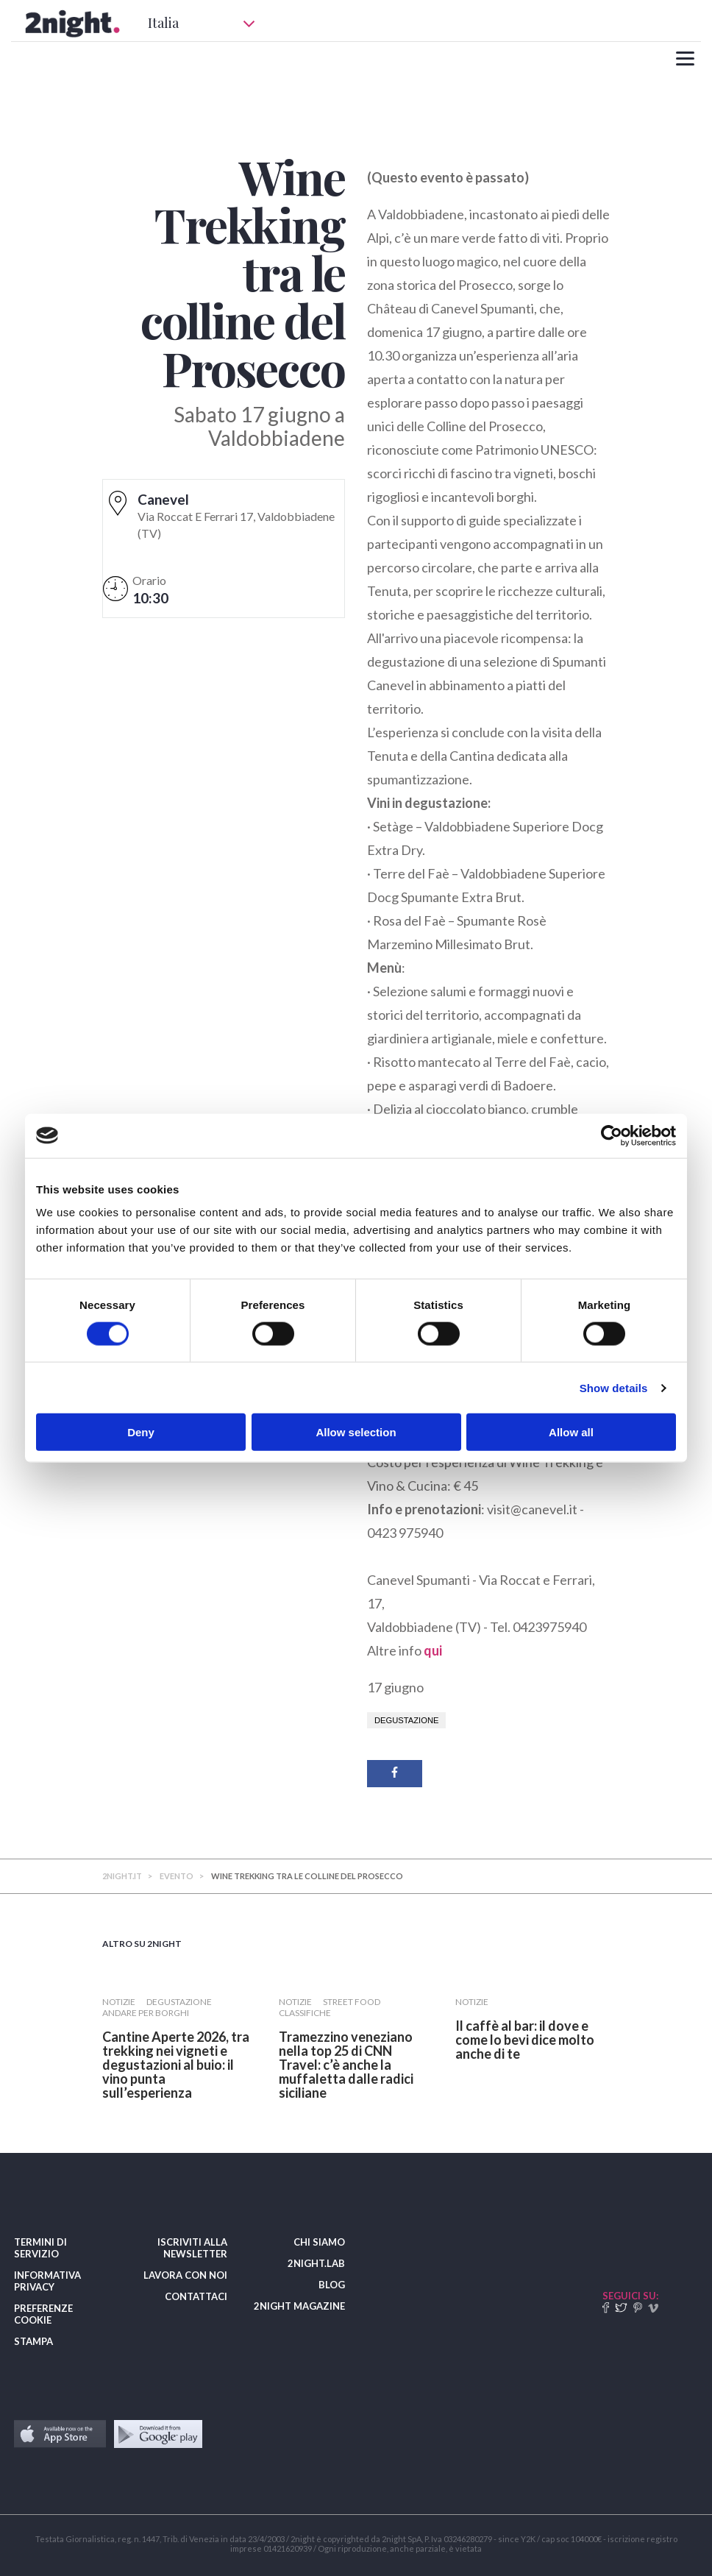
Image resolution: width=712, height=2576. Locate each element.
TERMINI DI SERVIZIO (40, 2248)
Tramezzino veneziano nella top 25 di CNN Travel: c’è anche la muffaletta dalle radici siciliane (346, 2065)
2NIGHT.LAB (316, 2263)
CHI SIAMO (319, 2242)
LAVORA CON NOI (185, 2275)
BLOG (331, 2285)
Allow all (571, 1432)
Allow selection (356, 1432)
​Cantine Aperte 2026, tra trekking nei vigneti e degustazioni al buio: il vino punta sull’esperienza (175, 2065)
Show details (614, 1387)
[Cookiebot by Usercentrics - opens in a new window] (611, 1135)
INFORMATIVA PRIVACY (47, 2281)
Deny (140, 1432)
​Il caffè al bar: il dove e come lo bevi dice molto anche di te (524, 2040)
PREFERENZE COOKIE (43, 2314)
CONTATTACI (196, 2296)
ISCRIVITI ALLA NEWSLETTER (192, 2248)
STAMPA (33, 2341)
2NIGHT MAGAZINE (299, 2306)
